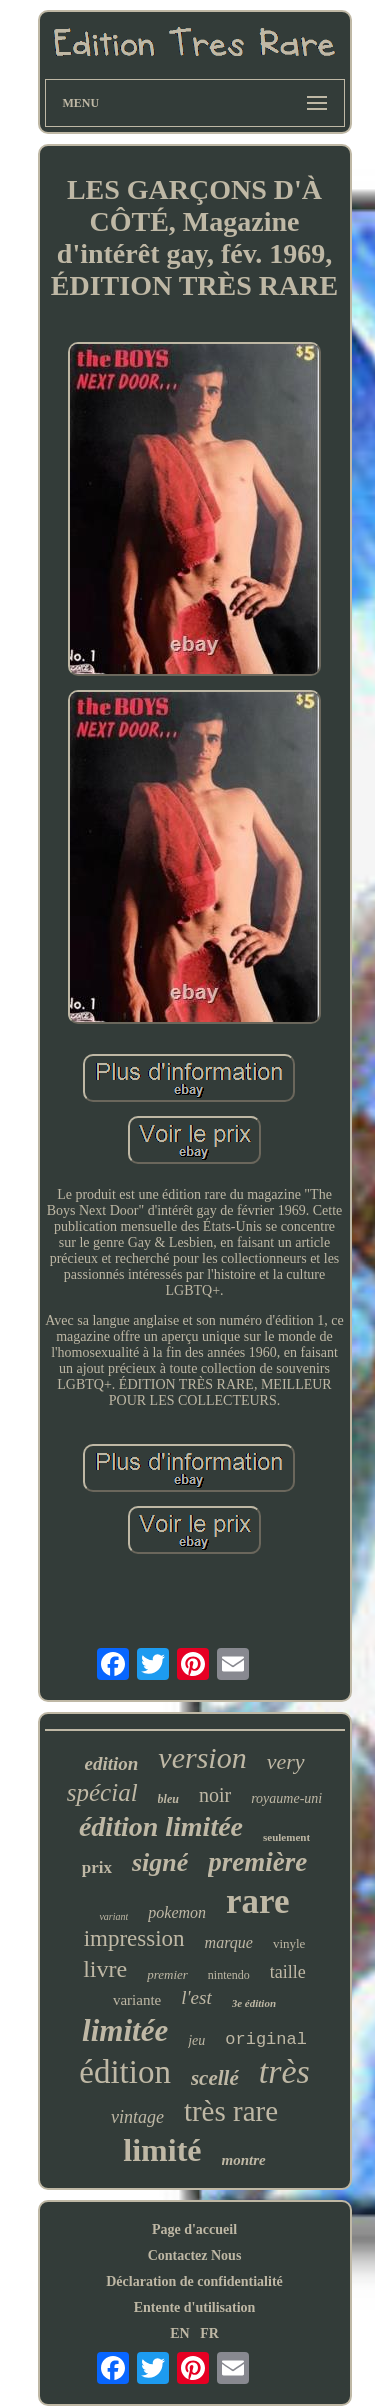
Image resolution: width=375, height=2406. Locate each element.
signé (160, 1862)
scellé (215, 2078)
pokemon (177, 1912)
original (266, 2039)
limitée (125, 2030)
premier (167, 1974)
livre (105, 1969)
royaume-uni (286, 1798)
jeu (196, 2040)
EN (179, 2333)
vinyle (289, 1943)
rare (257, 1901)
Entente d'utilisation (195, 2307)
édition (125, 2072)
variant (113, 1916)
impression (134, 1938)
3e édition (254, 2003)
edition (111, 1763)
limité (162, 2150)
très (284, 2071)
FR (209, 2333)
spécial (102, 1792)
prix (97, 1867)
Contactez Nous (195, 2255)
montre (244, 2160)
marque (229, 1942)
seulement (286, 1837)
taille (288, 1972)
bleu (168, 1799)
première (257, 1862)
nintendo (229, 1975)
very (286, 1761)
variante (137, 2000)
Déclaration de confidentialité (194, 2281)
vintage (137, 2117)
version (202, 1757)
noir (215, 1795)
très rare (231, 2111)
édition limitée (161, 1826)
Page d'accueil (194, 2229)
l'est (196, 1997)
